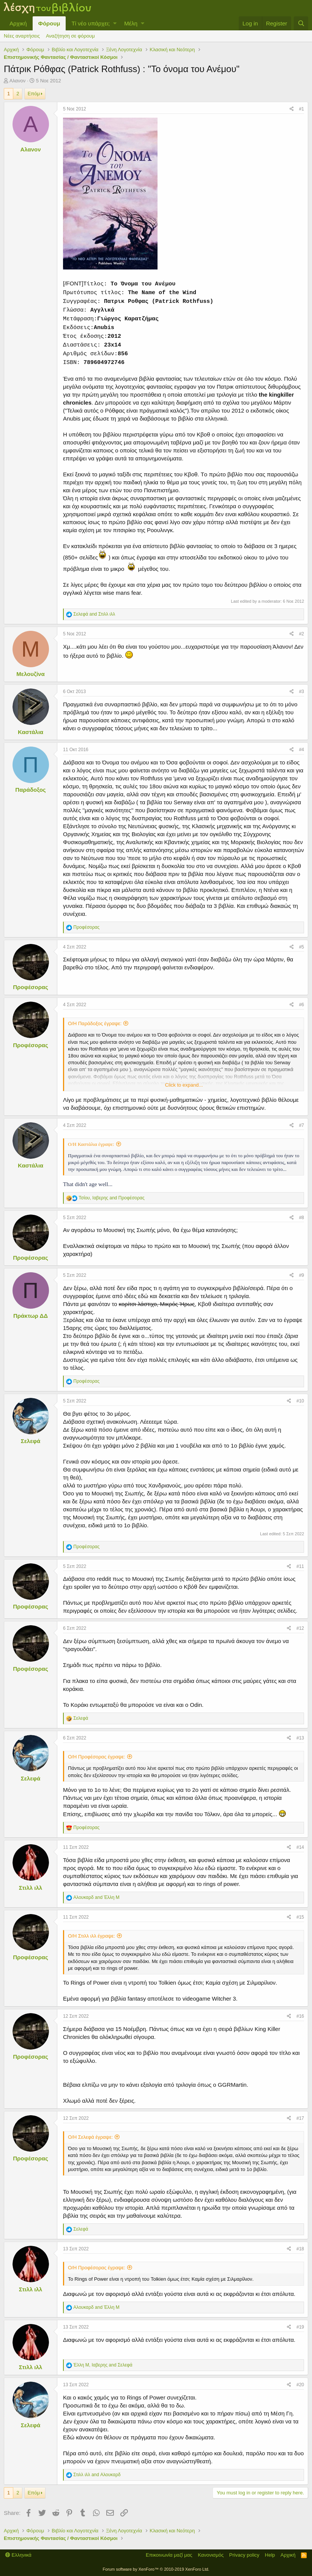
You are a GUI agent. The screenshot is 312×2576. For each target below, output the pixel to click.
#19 (300, 2327)
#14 (300, 1847)
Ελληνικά (18, 2555)
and (94, 614)
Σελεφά (31, 1441)
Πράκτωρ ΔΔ (30, 1315)
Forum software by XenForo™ (156, 2569)
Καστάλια (30, 732)
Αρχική (18, 23)
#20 (300, 2384)
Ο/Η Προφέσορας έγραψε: (96, 1757)
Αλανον (17, 81)
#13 (300, 1738)
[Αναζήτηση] (301, 23)
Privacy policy (244, 2555)
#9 (301, 1275)
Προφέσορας (30, 987)
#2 (301, 634)
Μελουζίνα (30, 674)
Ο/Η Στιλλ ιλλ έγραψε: (91, 1936)
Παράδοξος (30, 789)
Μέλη (130, 23)
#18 (300, 2248)
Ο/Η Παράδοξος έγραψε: (94, 1023)
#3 (301, 691)
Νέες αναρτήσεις (22, 36)
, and (111, 1198)
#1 (301, 109)
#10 (300, 1401)
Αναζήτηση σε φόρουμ (70, 36)
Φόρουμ (49, 23)
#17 (300, 2118)
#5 (301, 947)
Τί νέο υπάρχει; (90, 23)
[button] (114, 23)
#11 (300, 1566)
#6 (301, 1004)
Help (270, 2555)
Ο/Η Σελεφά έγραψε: (90, 2137)
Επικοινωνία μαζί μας (169, 2555)
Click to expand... (184, 1085)
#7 (301, 1125)
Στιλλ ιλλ (30, 1887)
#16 (300, 2016)
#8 (301, 1217)
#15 (300, 1917)
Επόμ (34, 93)
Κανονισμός (211, 2555)
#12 (300, 1628)
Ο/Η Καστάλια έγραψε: (91, 1144)
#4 (301, 749)
